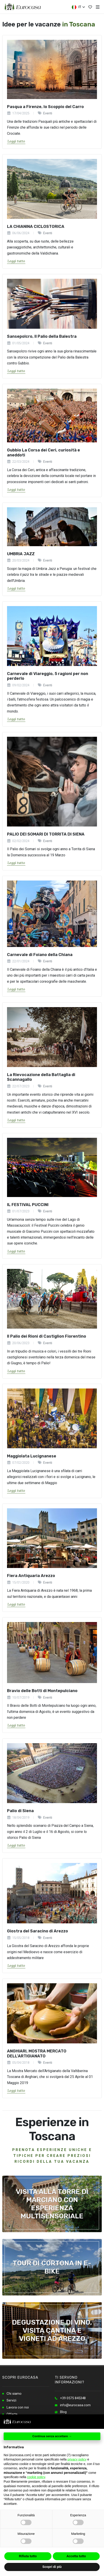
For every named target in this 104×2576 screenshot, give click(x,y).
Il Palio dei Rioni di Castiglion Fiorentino (46, 1336)
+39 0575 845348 (73, 2398)
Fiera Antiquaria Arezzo (31, 1575)
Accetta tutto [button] (76, 2556)
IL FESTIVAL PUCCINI (27, 1204)
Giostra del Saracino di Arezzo (37, 1931)
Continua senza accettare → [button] (52, 2436)
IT (78, 7)
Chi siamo (14, 2394)
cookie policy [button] (36, 2477)
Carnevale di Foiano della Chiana (40, 954)
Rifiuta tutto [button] (28, 2556)
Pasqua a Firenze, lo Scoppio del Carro (45, 106)
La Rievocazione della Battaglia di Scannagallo (41, 1077)
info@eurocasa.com (75, 2405)
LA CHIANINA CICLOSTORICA (35, 226)
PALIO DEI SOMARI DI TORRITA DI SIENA (46, 834)
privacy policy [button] (77, 2459)
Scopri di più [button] (52, 2567)
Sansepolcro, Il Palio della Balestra (42, 336)
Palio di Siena (20, 1810)
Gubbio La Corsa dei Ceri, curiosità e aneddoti (43, 453)
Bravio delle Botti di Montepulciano (42, 1690)
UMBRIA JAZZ (21, 553)
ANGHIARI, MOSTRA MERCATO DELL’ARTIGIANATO (36, 2054)
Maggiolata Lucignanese (31, 1456)
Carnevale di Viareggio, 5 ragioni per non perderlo (47, 676)
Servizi (11, 2400)
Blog (63, 2412)
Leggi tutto (16, 141)
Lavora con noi (18, 2407)
